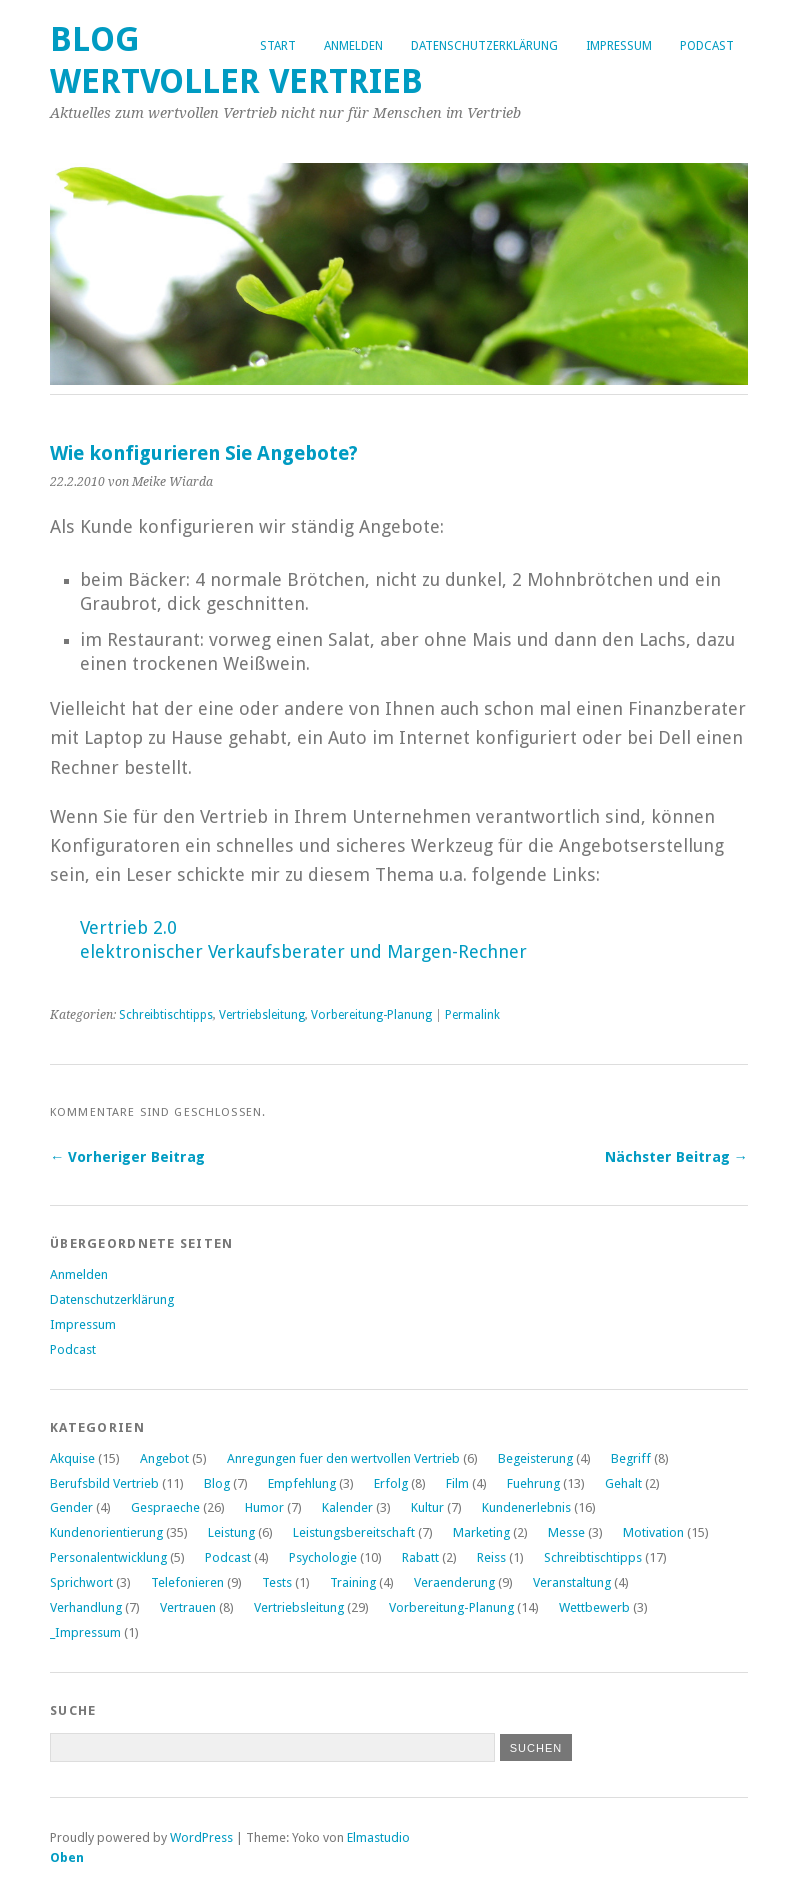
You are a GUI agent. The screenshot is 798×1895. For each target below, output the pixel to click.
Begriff (631, 1458)
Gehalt (623, 1483)
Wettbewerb (594, 1607)
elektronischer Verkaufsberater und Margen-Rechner (303, 951)
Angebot (164, 1458)
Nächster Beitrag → (676, 1157)
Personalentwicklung (108, 1557)
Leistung (231, 1532)
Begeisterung (535, 1458)
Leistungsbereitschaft (354, 1532)
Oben (67, 1857)
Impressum (619, 46)
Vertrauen (188, 1607)
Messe (566, 1532)
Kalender (347, 1507)
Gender (71, 1507)
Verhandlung (86, 1607)
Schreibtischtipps (166, 1015)
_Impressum (85, 1632)
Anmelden (353, 46)
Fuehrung (533, 1483)
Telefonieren (187, 1582)
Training (353, 1582)
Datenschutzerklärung (484, 46)
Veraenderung (454, 1582)
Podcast (707, 46)
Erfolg (391, 1483)
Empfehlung (302, 1483)
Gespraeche (165, 1507)
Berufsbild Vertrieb (104, 1483)
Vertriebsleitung (262, 1015)
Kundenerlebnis (526, 1507)
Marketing (481, 1532)
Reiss (491, 1557)
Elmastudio (378, 1837)
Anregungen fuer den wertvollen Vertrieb (343, 1458)
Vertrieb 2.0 (128, 927)
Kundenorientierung (106, 1532)
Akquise (72, 1458)
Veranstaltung (572, 1582)
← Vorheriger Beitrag (127, 1157)
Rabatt (420, 1557)
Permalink (472, 1015)
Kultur (427, 1507)
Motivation (653, 1532)
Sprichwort (81, 1582)
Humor (264, 1507)
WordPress (201, 1837)
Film (457, 1483)
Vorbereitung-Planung (371, 1015)
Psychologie (323, 1557)
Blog (217, 1483)
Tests (277, 1582)
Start (278, 46)
